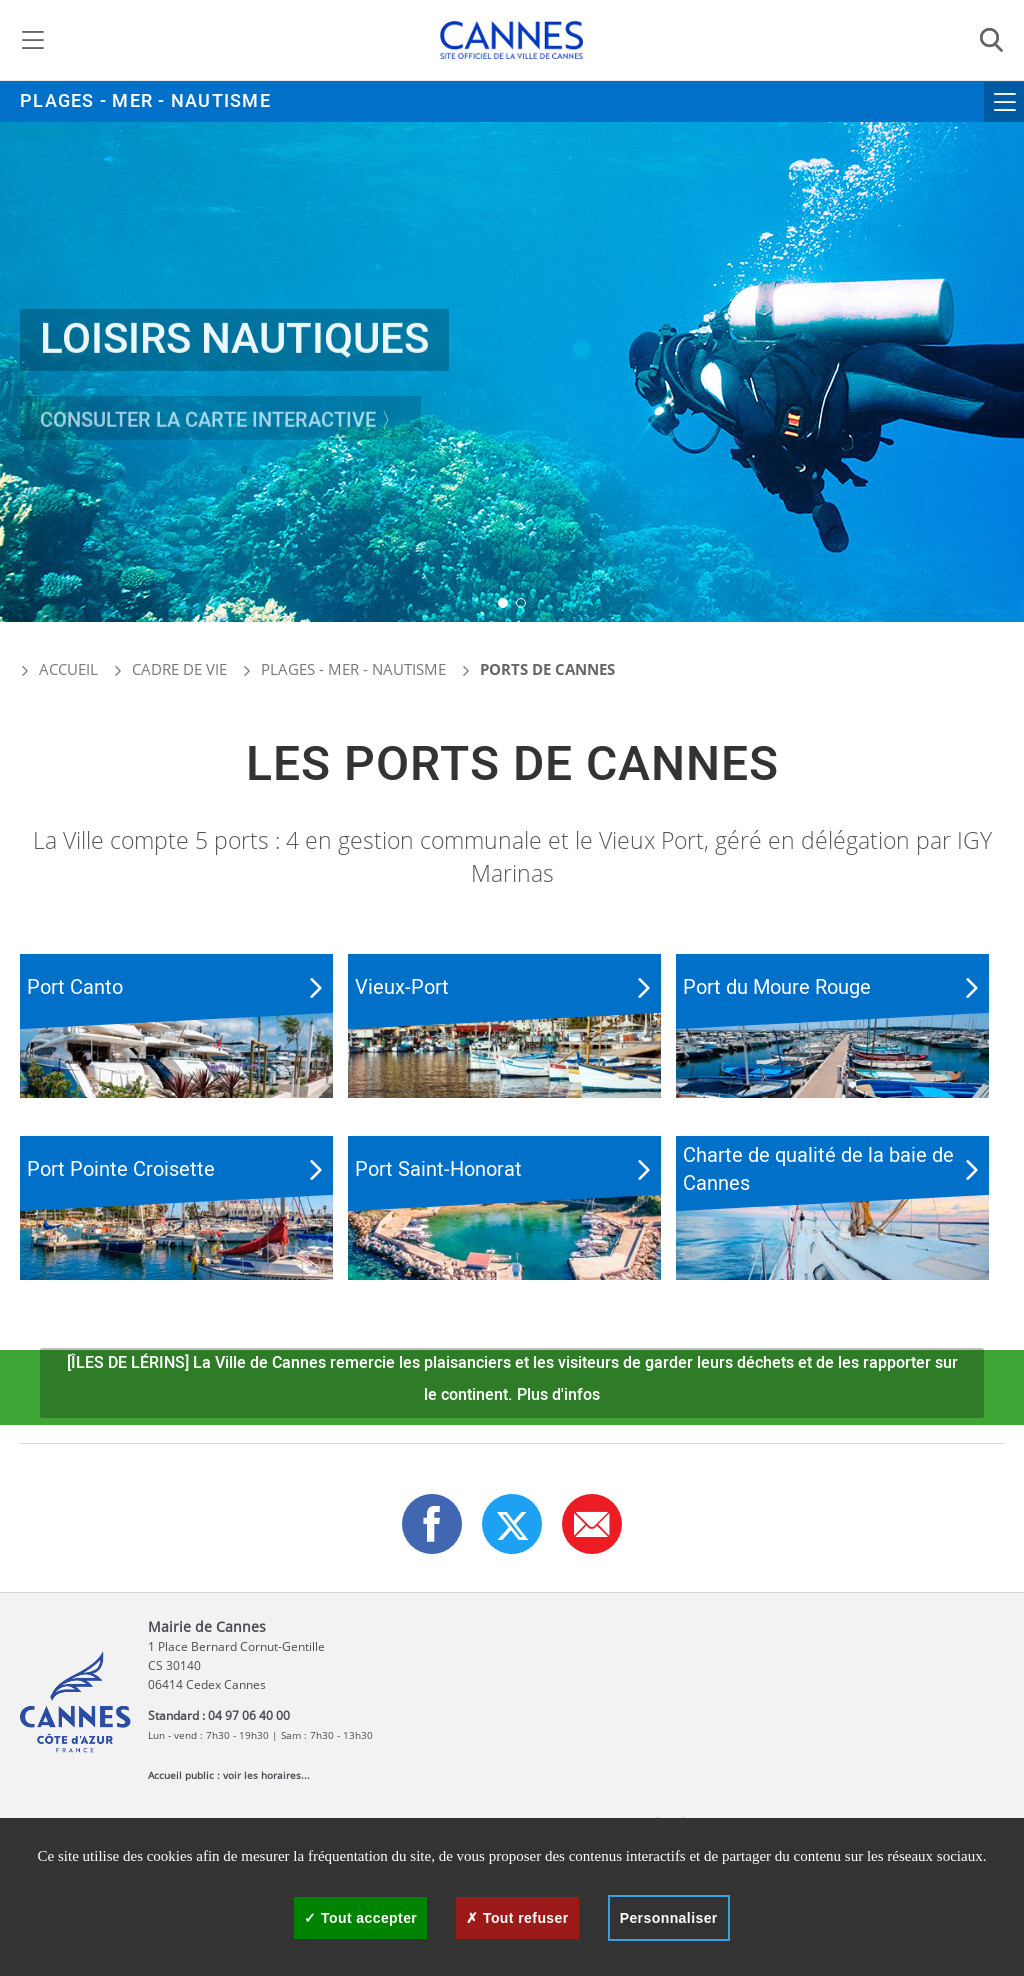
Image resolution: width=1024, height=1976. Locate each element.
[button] (503, 603)
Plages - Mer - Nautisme (145, 101)
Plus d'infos (558, 1395)
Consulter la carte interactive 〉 (220, 435)
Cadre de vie (179, 669)
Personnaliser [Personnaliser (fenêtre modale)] (669, 1918)
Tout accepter (360, 1918)
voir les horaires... (266, 1775)
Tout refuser (517, 1918)
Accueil (59, 669)
